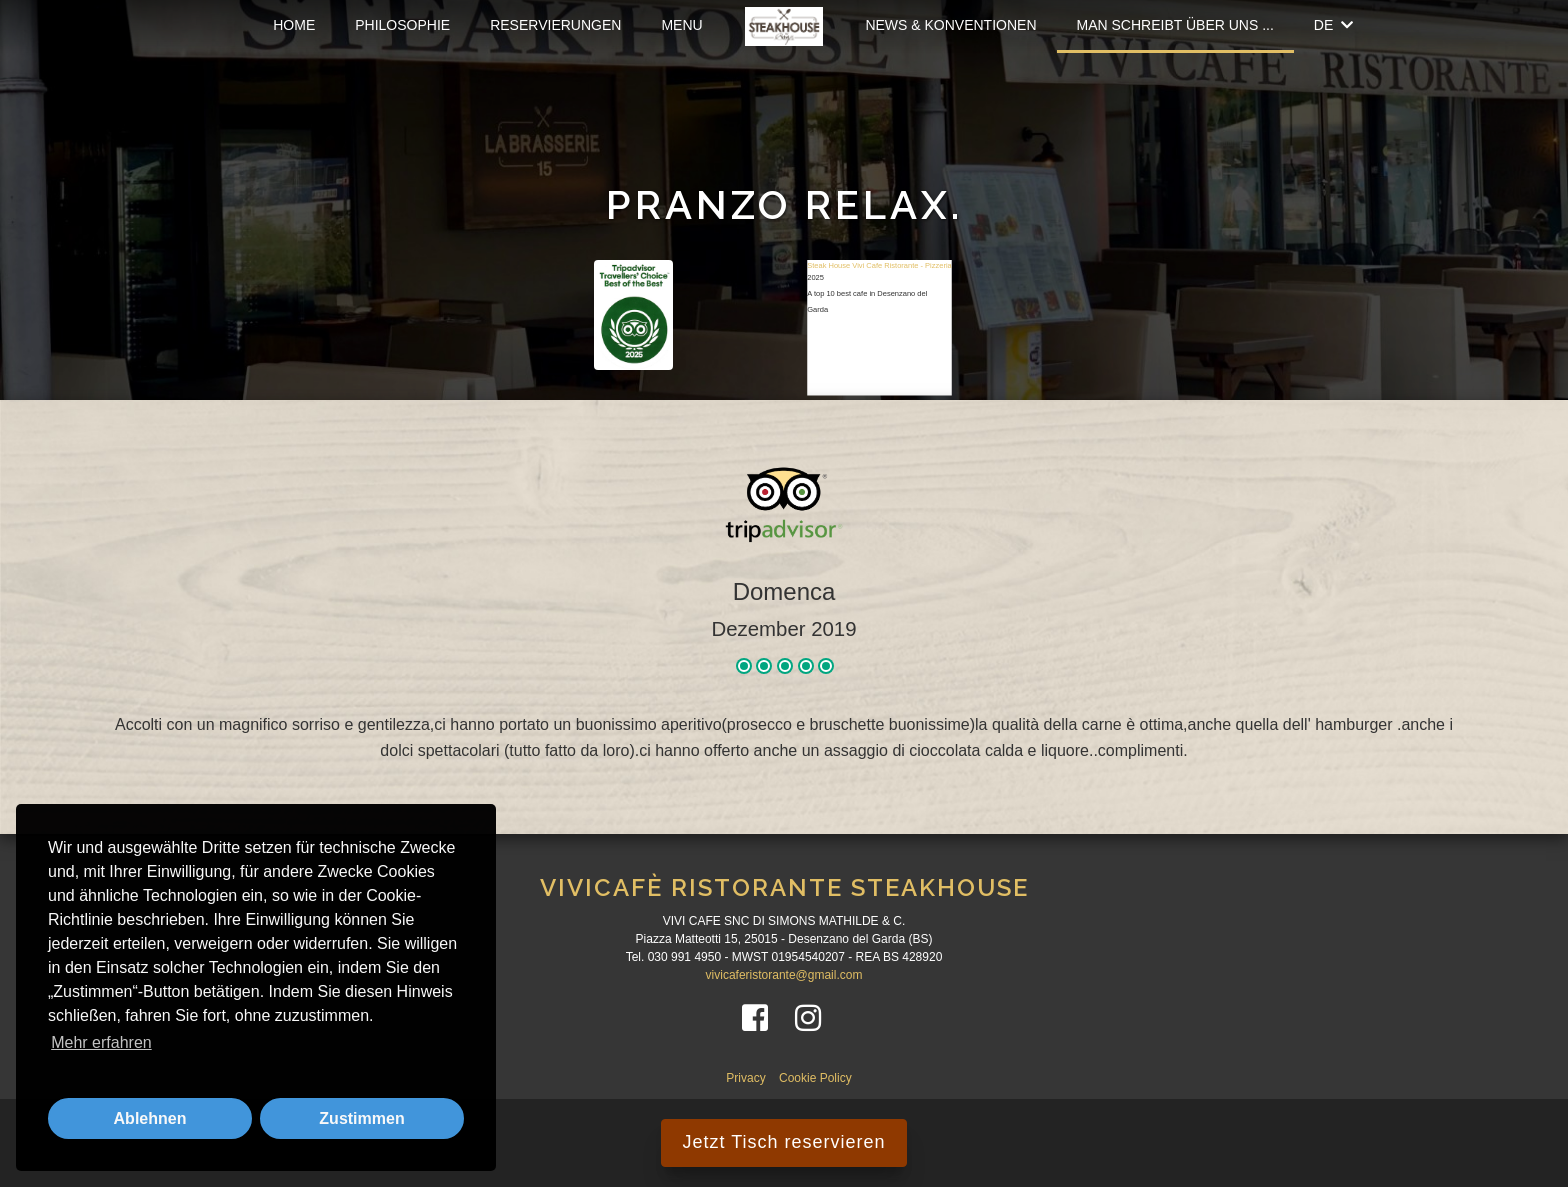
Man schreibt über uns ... (1175, 25)
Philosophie (402, 25)
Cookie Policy (815, 1078)
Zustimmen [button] (361, 1118)
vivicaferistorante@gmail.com (784, 975)
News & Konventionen (950, 25)
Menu (681, 25)
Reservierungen (555, 25)
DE (1333, 25)
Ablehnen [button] (150, 1118)
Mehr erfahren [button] (101, 1042)
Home (294, 25)
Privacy (747, 1078)
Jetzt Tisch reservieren (783, 1142)
